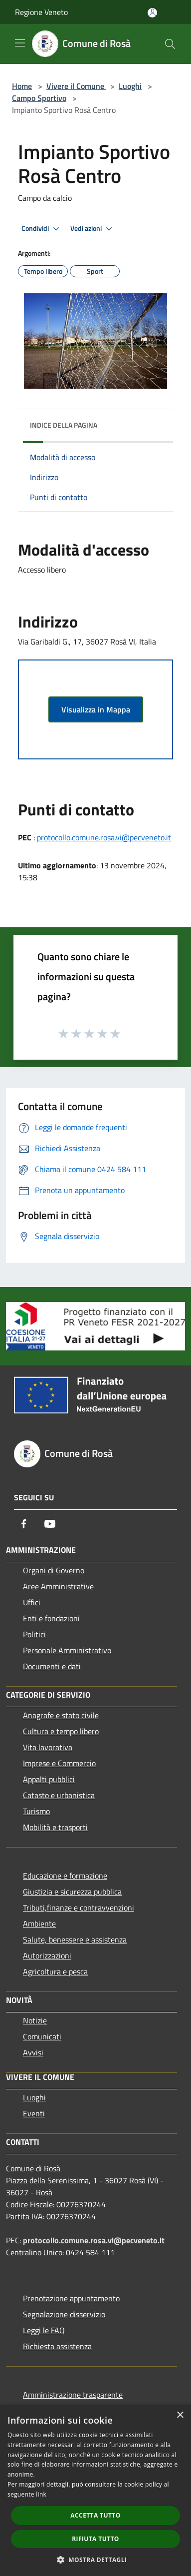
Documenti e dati (52, 1666)
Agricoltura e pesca (55, 1971)
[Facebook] (24, 1524)
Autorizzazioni (47, 1955)
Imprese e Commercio (59, 1763)
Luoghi (130, 86)
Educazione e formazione (65, 1876)
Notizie (35, 2020)
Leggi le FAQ (44, 2330)
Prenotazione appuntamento (71, 2298)
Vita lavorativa (47, 1747)
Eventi (34, 2113)
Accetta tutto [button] (95, 2515)
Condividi (41, 229)
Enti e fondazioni (51, 1618)
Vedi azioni (92, 229)
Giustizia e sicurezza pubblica (72, 1892)
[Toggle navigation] (20, 43)
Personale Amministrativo (67, 1650)
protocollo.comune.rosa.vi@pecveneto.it (104, 837)
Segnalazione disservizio (64, 2314)
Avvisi (33, 2052)
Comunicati (42, 2036)
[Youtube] (50, 1524)
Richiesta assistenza (57, 2346)
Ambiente (39, 1924)
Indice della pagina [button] (63, 425)
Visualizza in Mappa (95, 709)
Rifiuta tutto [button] (95, 2539)
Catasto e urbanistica (59, 1795)
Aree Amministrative (58, 1586)
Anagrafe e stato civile (61, 1715)
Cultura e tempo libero (61, 1731)
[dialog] (95, 2490)
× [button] (180, 2415)
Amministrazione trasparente (73, 2395)
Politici (34, 1634)
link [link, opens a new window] (41, 2494)
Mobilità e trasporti (55, 1827)
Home (22, 86)
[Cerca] (170, 44)
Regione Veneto (41, 12)
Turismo (36, 1811)
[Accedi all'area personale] (152, 12)
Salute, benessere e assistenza (75, 1939)
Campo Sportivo (39, 98)
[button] (95, 2560)
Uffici (31, 1602)
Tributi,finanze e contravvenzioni (78, 1908)
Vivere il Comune (76, 86)
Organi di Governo (53, 1570)
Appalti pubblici (49, 1779)
